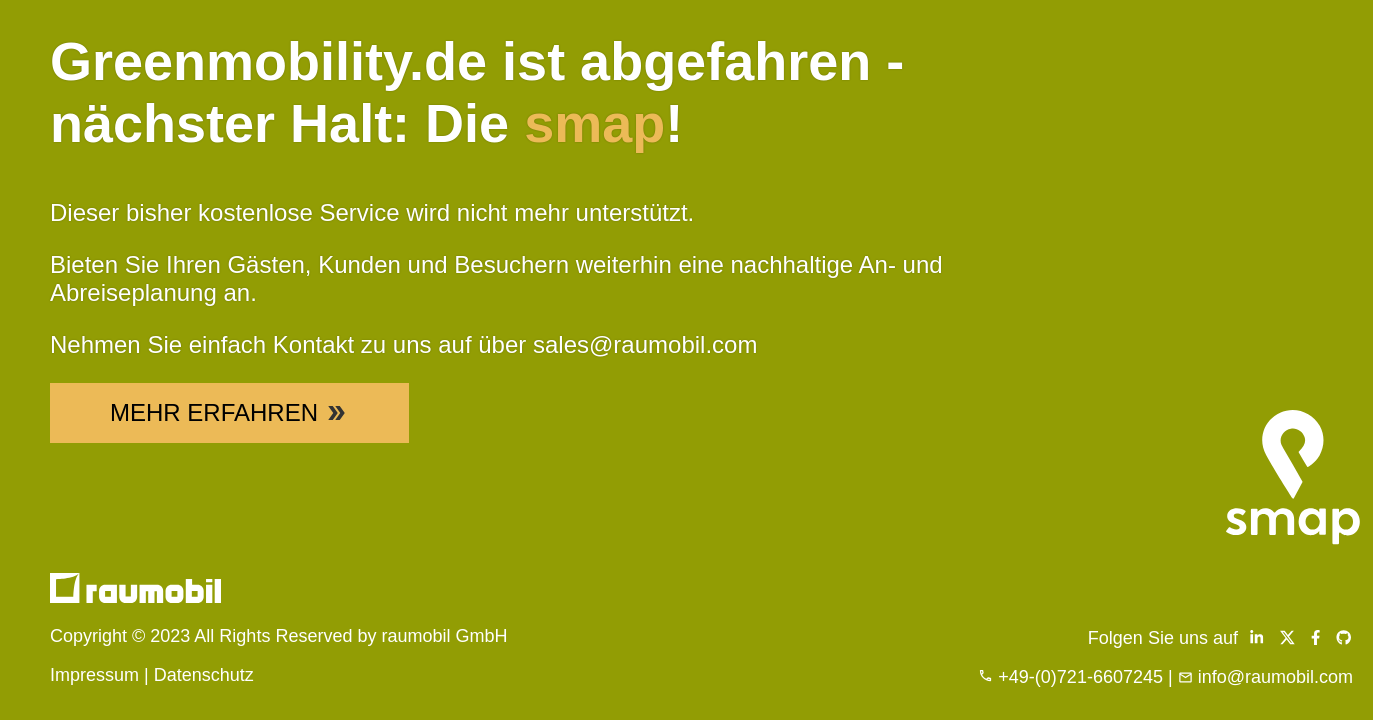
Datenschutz (204, 675)
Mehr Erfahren (229, 412)
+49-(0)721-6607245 (1080, 677)
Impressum (94, 675)
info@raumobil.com (1275, 677)
